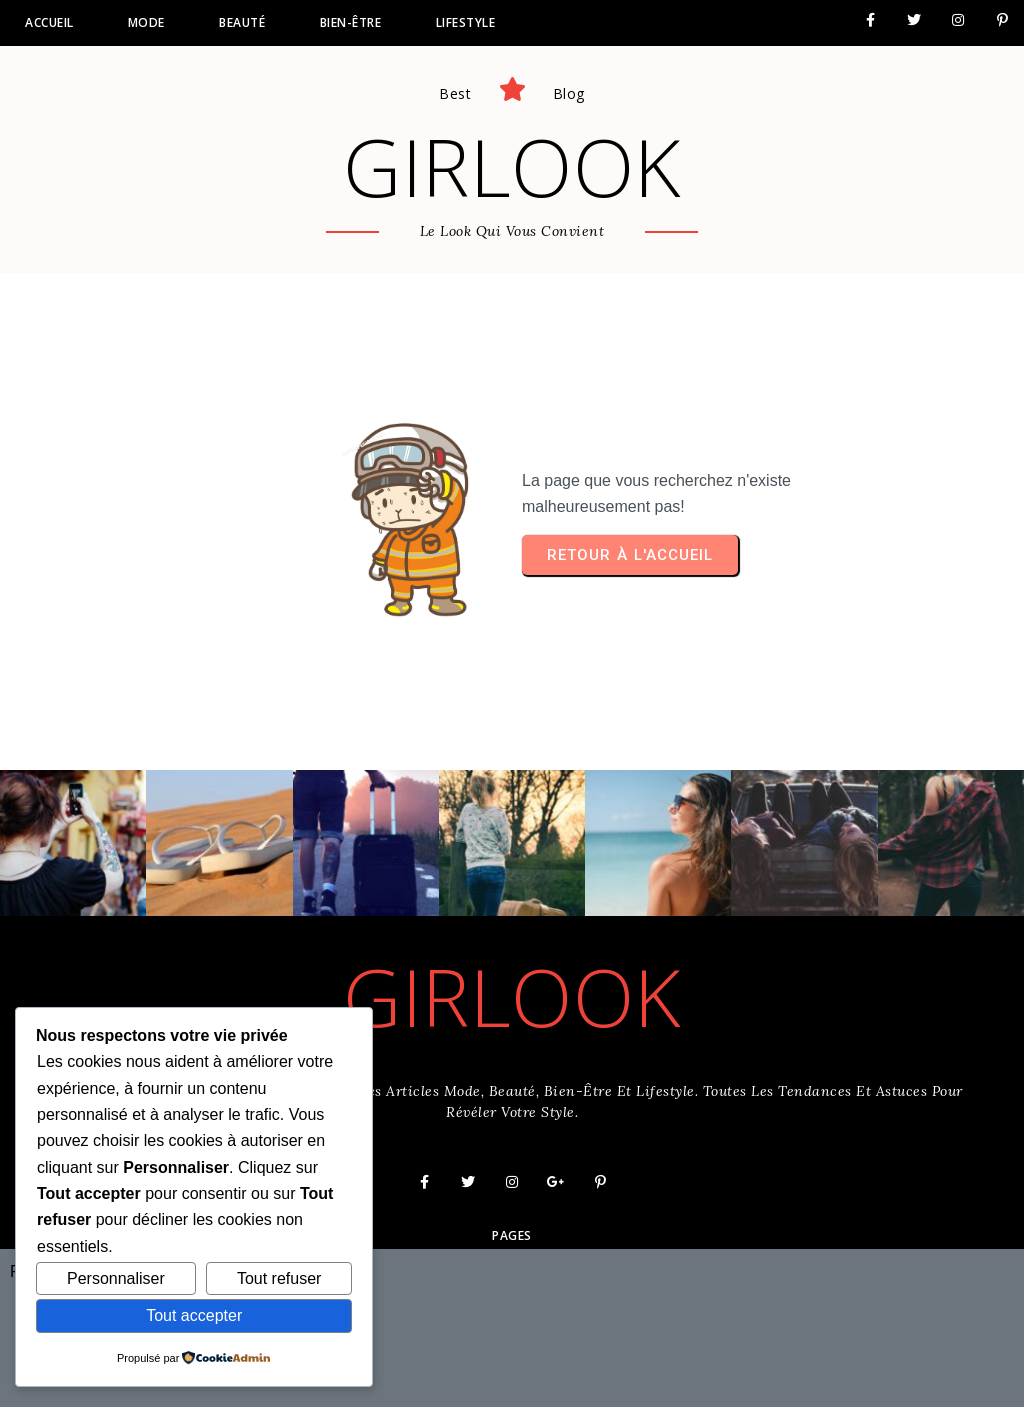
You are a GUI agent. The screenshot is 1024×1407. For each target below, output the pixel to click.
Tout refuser (279, 1278)
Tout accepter (194, 1315)
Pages (512, 1235)
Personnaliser (116, 1278)
